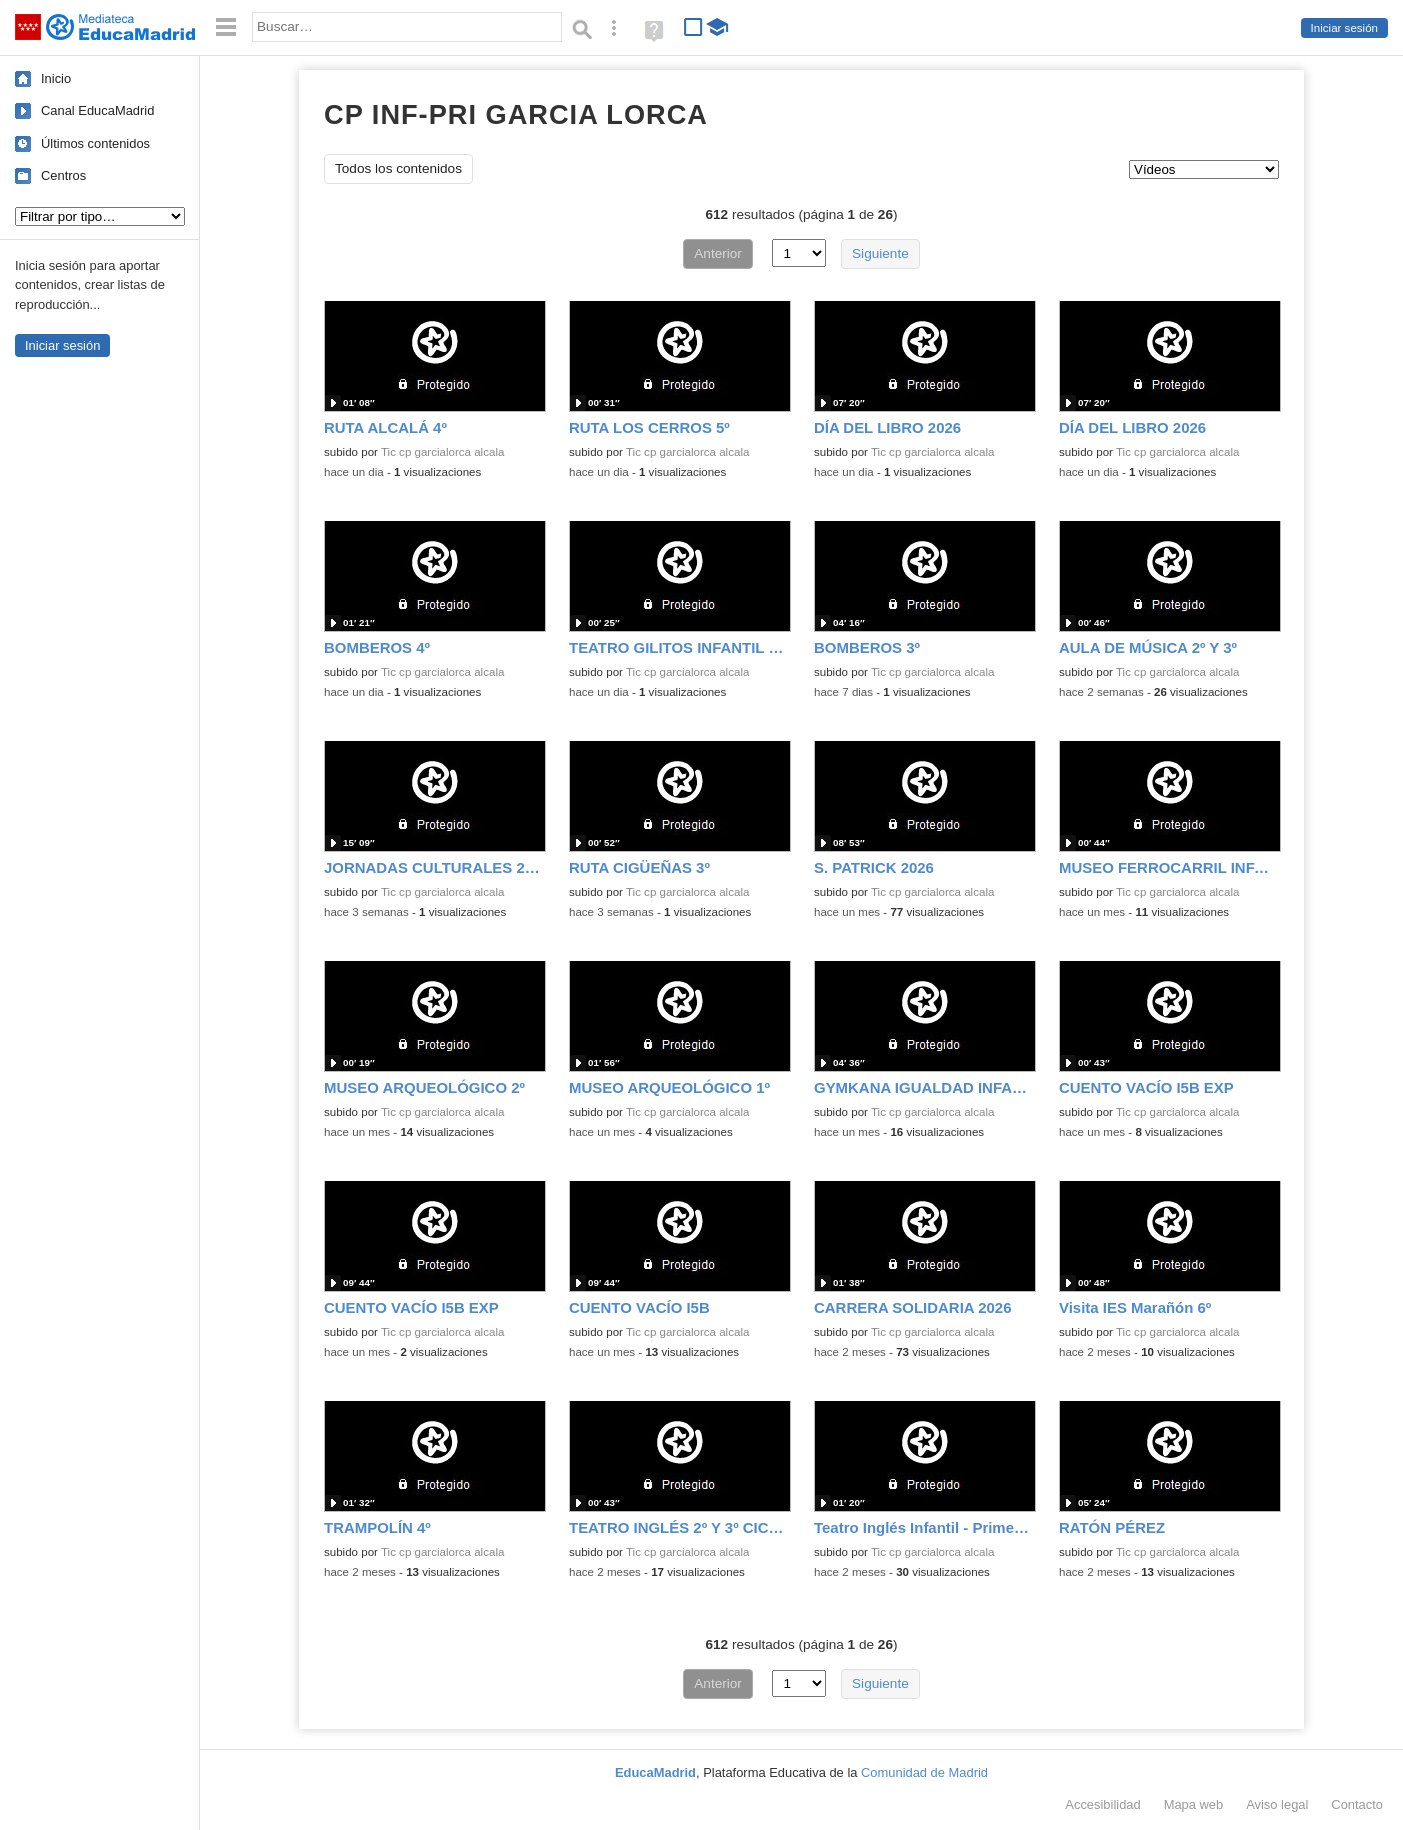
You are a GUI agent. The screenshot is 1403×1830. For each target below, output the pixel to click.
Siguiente (880, 253)
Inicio (56, 78)
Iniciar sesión (1344, 28)
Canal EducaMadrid (97, 110)
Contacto (1357, 1804)
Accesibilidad (1102, 1804)
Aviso (1277, 1804)
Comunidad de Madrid (924, 1772)
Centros (63, 175)
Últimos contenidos (95, 143)
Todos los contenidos (398, 168)
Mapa (1194, 1804)
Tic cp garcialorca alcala (442, 452)
